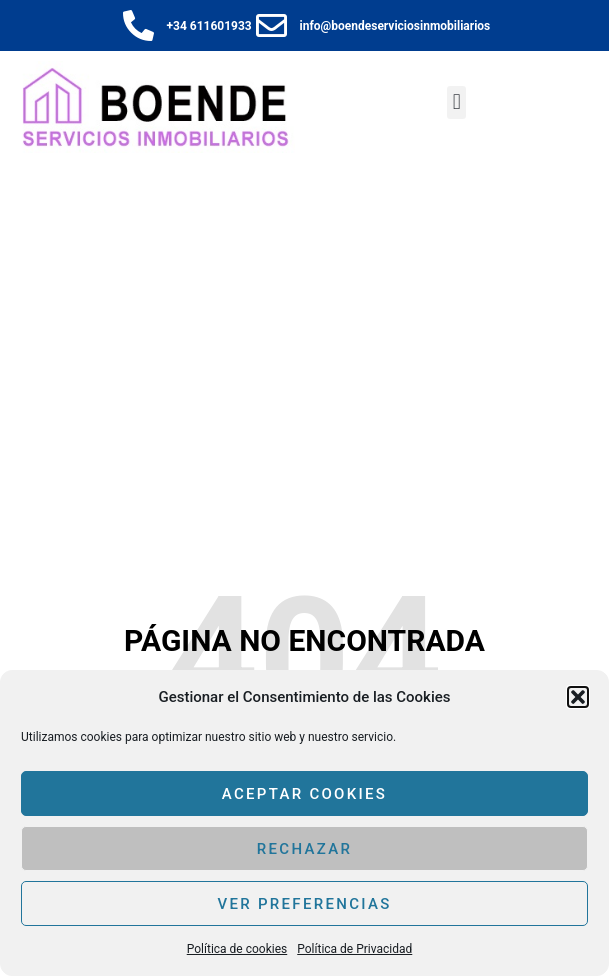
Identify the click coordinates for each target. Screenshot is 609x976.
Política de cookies (237, 949)
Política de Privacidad (354, 949)
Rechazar (304, 849)
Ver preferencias (304, 904)
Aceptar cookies (305, 794)
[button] (578, 697)
